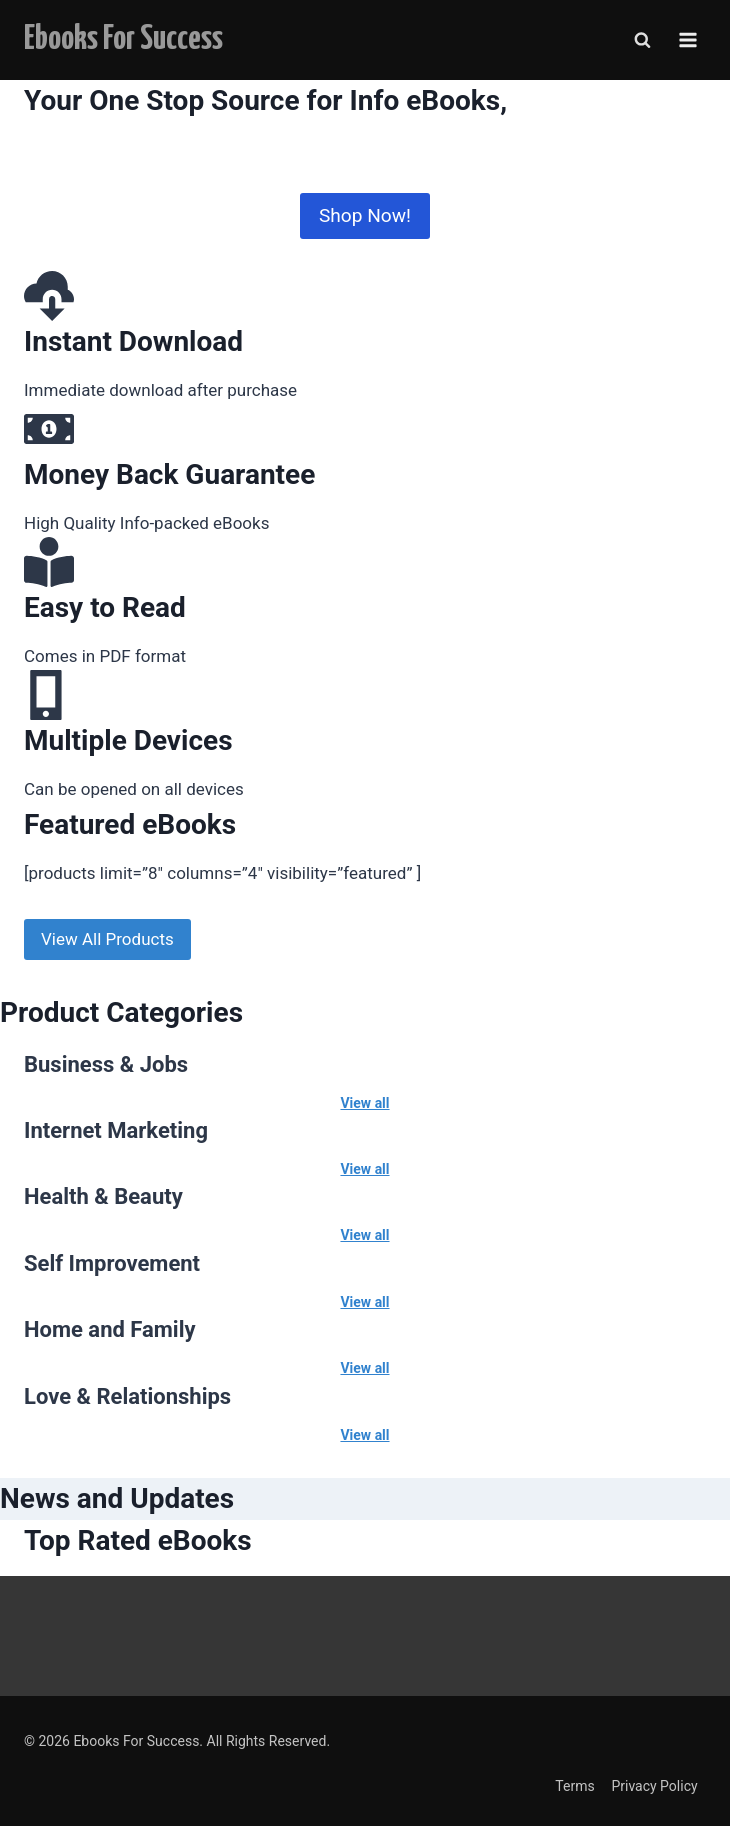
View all (364, 1103)
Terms (574, 1786)
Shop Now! (365, 215)
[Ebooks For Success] (123, 39)
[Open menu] (687, 39)
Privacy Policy (654, 1786)
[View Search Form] (642, 40)
